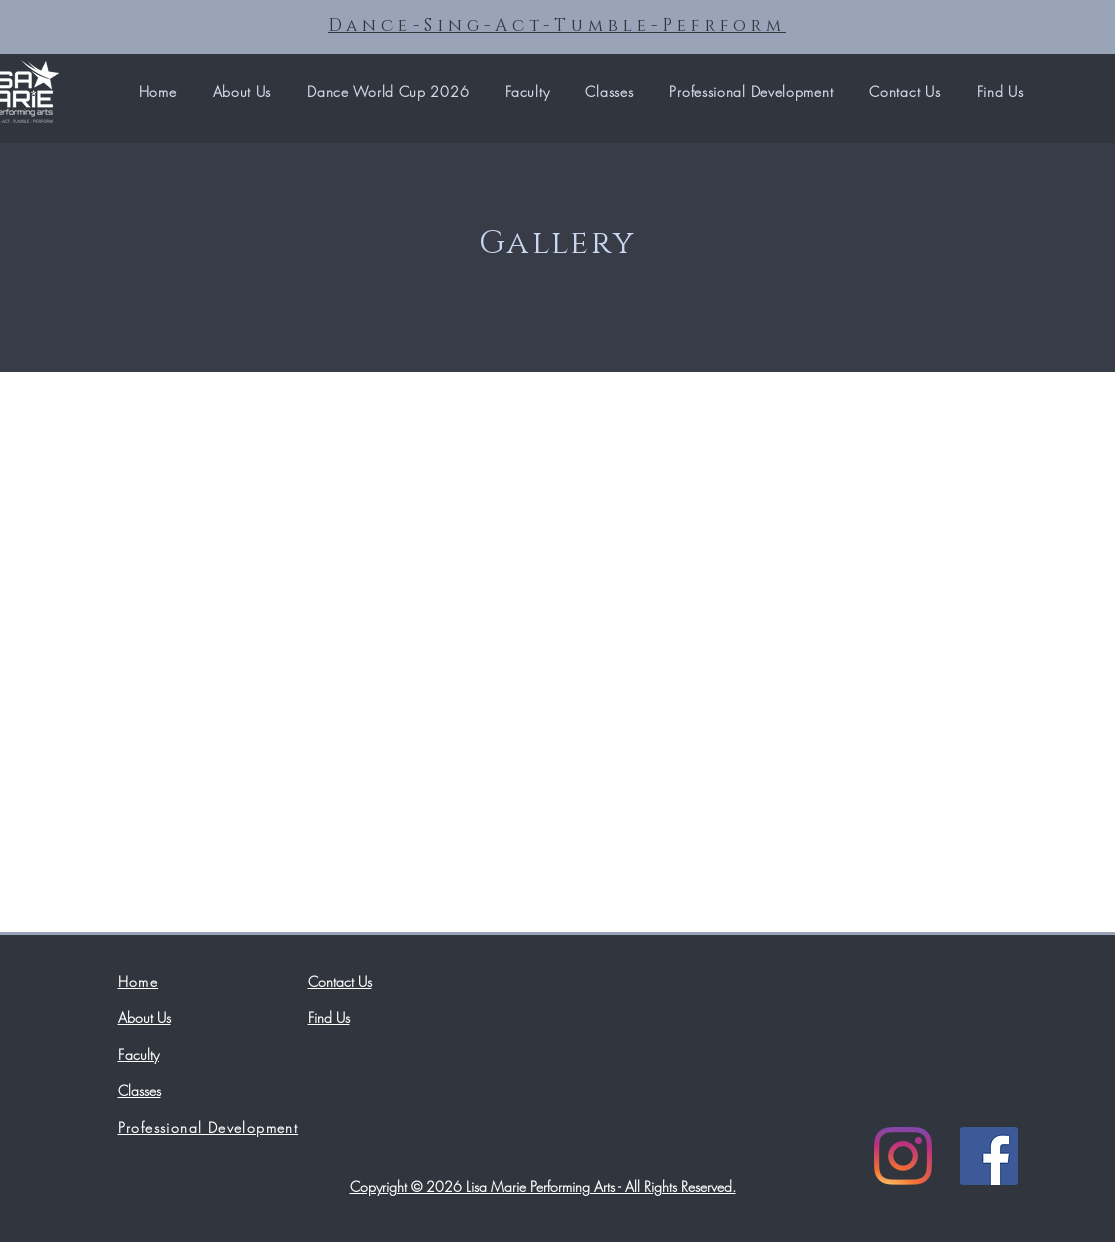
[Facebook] (989, 1156)
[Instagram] (903, 1156)
